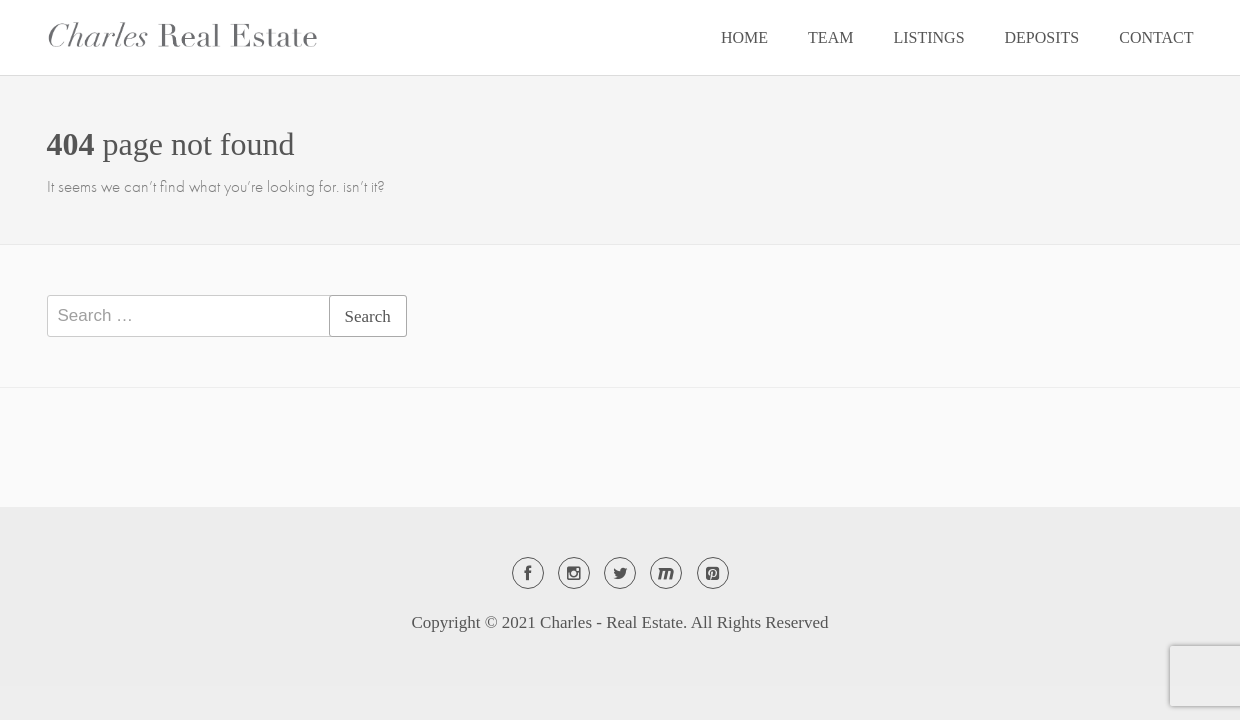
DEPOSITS (1042, 37)
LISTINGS (928, 37)
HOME (744, 37)
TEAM (830, 37)
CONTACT (1156, 37)
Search (368, 316)
